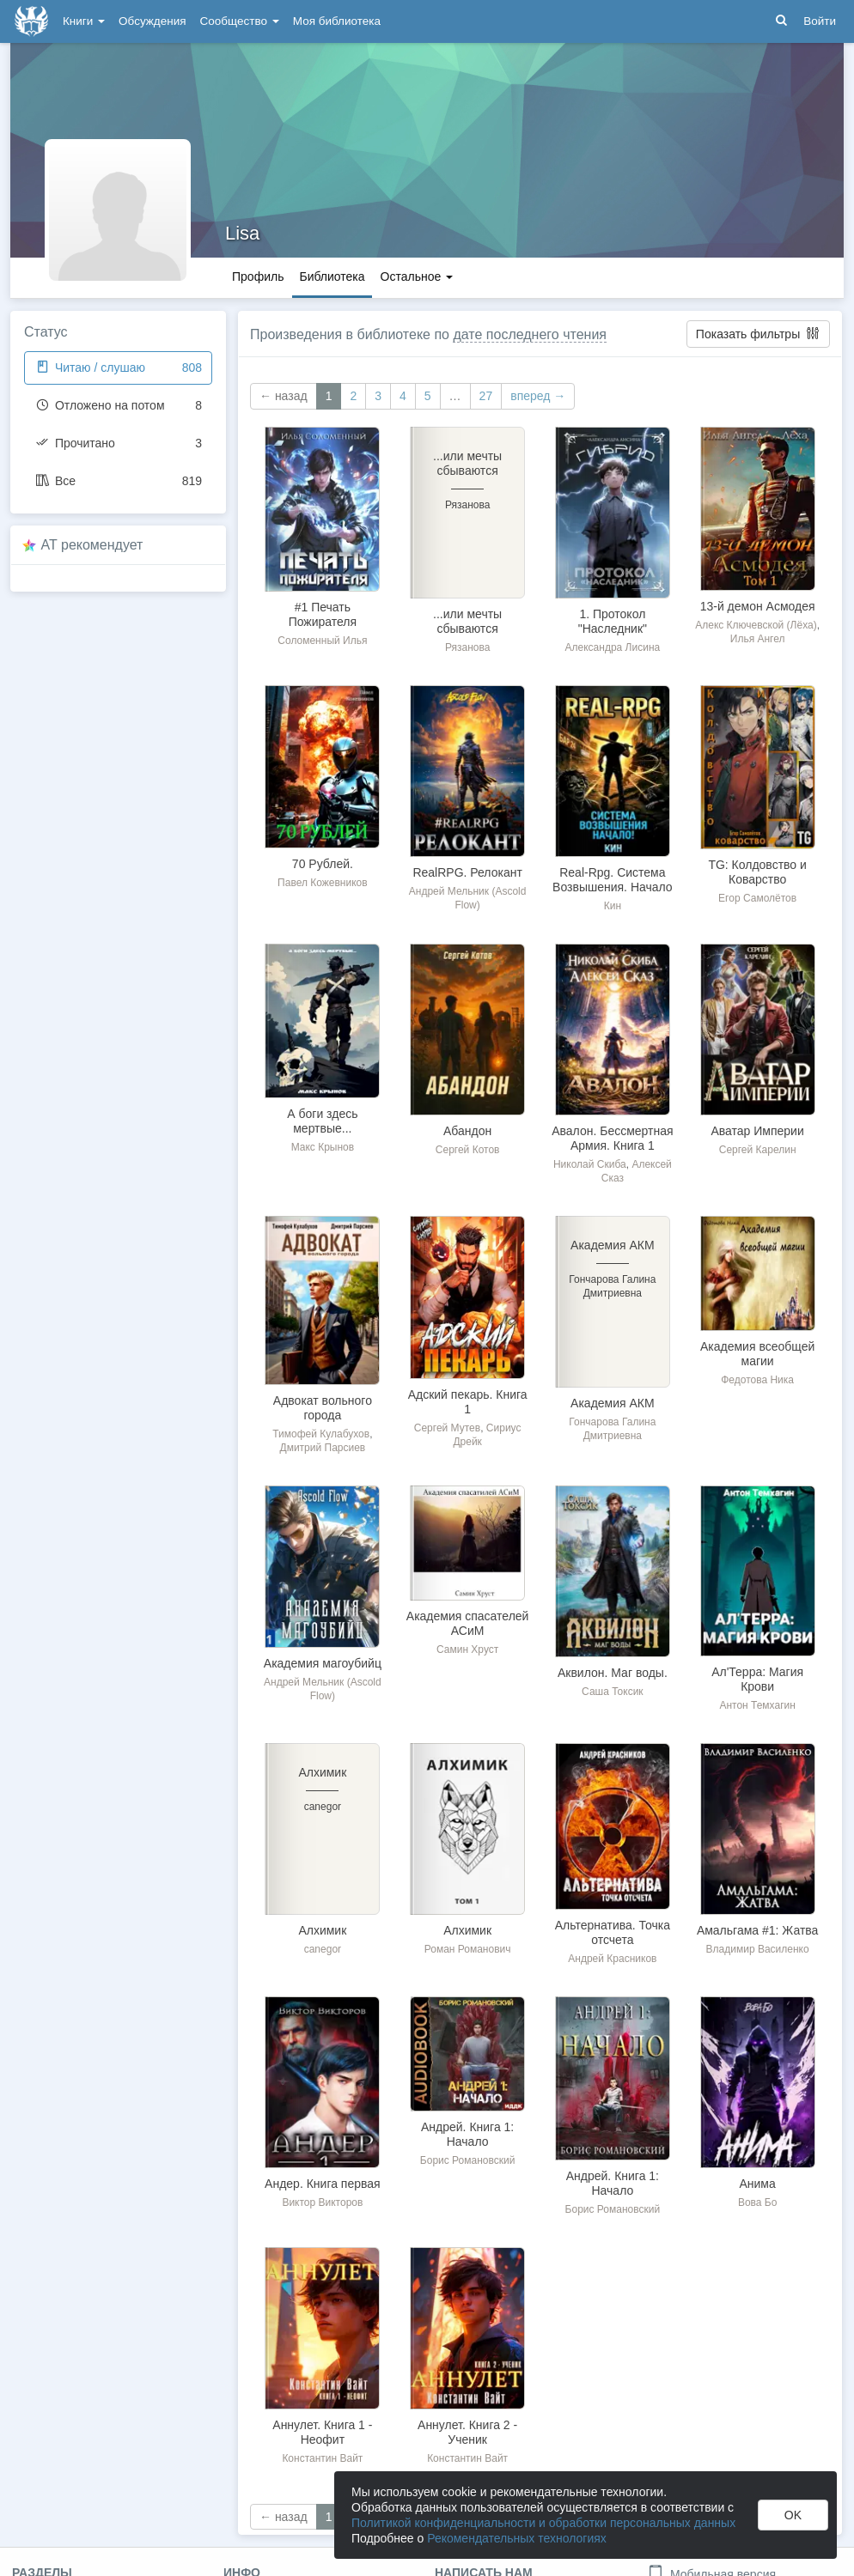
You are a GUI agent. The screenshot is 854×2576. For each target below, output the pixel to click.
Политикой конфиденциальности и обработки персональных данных (543, 2523)
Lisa (242, 233)
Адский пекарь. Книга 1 (468, 1402)
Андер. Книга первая (323, 2183)
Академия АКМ (612, 1403)
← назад (283, 396)
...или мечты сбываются (467, 621)
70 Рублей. (322, 864)
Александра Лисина (613, 647)
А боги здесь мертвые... (322, 1121)
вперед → (537, 396)
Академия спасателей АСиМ (467, 1623)
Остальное (417, 276)
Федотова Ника (757, 1380)
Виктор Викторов (322, 2202)
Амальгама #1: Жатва (758, 1930)
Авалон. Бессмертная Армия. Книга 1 (612, 1138)
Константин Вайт (322, 2458)
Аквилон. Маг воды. (613, 1673)
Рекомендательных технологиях (517, 2538)
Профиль (258, 276)
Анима (757, 2183)
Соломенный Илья (322, 641)
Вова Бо (757, 2202)
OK (793, 2515)
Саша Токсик (613, 1692)
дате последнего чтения (530, 334)
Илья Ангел (757, 639)
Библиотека (331, 276)
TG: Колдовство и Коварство (757, 872)
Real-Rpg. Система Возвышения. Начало (612, 880)
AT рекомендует (92, 545)
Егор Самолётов (757, 898)
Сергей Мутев (447, 1428)
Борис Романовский (467, 2160)
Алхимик (322, 1930)
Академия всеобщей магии (757, 1354)
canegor (322, 1949)
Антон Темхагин (757, 1705)
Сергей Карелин (757, 1150)
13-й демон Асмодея (757, 606)
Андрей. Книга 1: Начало (467, 2134)
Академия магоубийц (322, 1663)
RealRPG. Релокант (467, 872)
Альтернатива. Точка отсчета (612, 1932)
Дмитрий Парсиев (323, 1448)
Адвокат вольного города (322, 1408)
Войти (819, 21)
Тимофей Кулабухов (320, 1434)
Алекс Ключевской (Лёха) (755, 625)
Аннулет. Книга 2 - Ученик (467, 2432)
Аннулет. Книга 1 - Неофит (322, 2432)
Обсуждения (152, 21)
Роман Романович (467, 1949)
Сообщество (239, 21)
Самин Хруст (467, 1649)
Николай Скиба (589, 1164)
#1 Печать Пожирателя (323, 614)
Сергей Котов (468, 1150)
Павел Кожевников (323, 883)
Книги (84, 21)
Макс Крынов (323, 1147)
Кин (612, 906)
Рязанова (468, 647)
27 (486, 396)
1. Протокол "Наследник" (612, 621)
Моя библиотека (337, 21)
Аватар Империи (757, 1131)
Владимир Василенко (757, 1949)
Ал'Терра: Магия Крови (757, 1679)
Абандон (467, 1131)
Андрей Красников (612, 1959)
